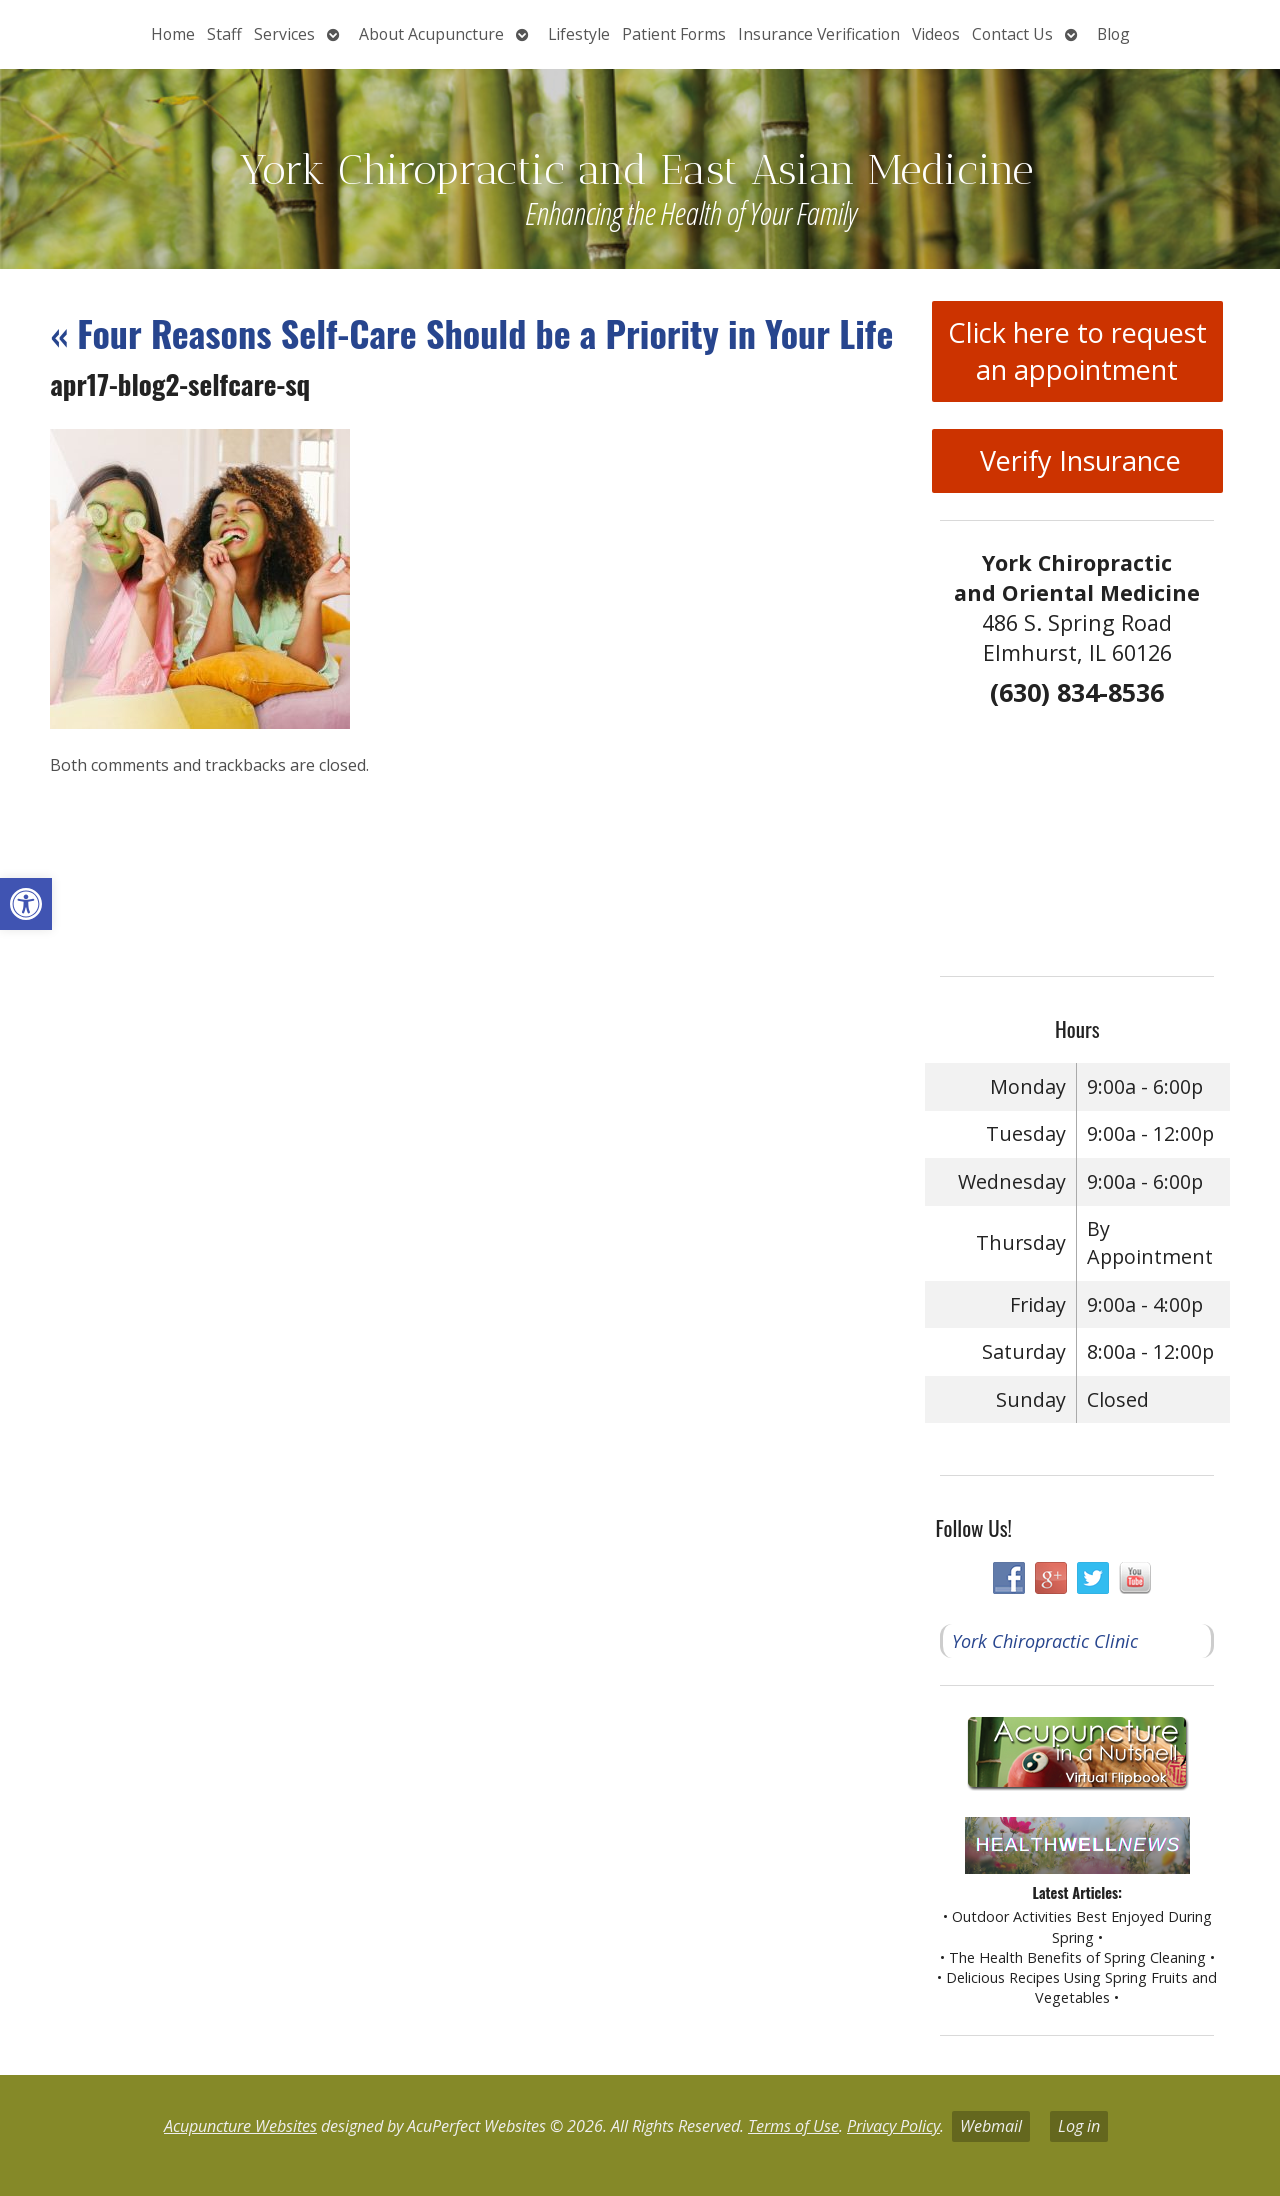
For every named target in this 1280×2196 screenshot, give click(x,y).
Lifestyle (579, 34)
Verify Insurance (1077, 460)
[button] (26, 904)
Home (173, 34)
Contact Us (1012, 34)
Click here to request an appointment (1077, 351)
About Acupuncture (431, 34)
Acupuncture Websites (240, 2126)
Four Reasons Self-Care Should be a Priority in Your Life (471, 332)
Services (284, 34)
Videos (936, 34)
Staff (224, 34)
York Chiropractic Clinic (1045, 1641)
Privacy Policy (893, 2126)
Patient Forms (674, 34)
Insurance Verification (819, 34)
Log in (1079, 2126)
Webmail (991, 2126)
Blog (1113, 34)
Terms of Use (793, 2126)
